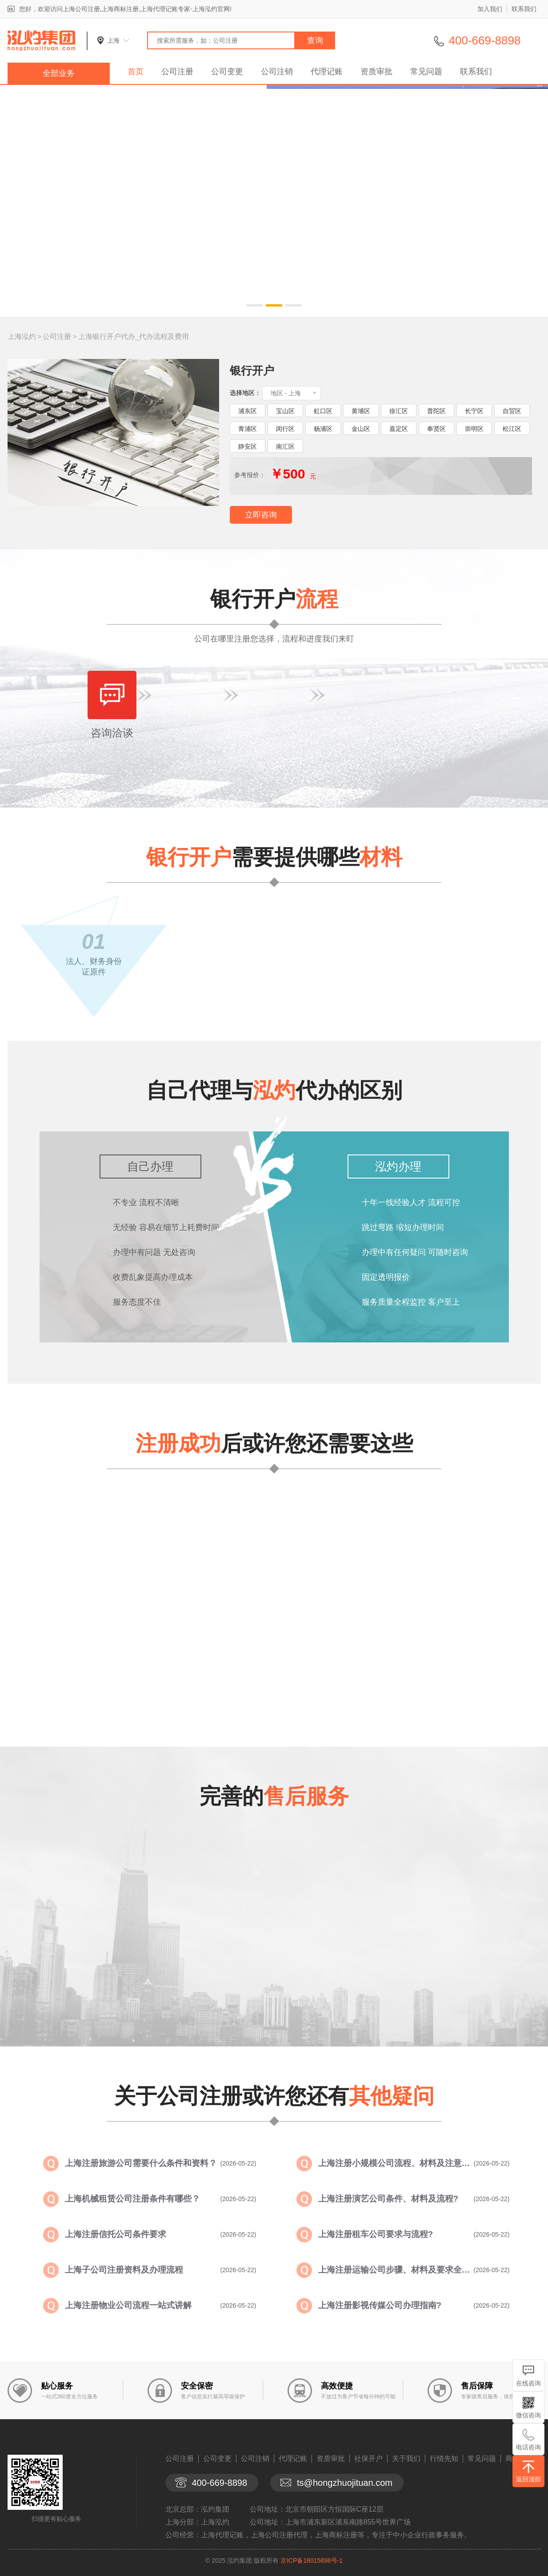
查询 (315, 40)
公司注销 (277, 71)
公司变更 (227, 71)
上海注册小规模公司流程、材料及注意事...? (396, 2163)
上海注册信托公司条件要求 (115, 2234)
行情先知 (444, 2458)
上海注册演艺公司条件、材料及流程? (388, 2198)
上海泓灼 (22, 336)
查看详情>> (319, 1689)
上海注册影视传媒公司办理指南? (380, 2305)
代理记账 (327, 71)
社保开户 (368, 2458)
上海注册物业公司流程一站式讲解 (128, 2305)
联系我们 (524, 8)
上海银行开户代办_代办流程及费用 (133, 336)
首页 (136, 71)
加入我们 (489, 8)
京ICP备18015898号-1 (311, 2560)
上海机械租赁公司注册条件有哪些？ (132, 2198)
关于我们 (406, 2458)
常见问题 (426, 71)
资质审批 (376, 71)
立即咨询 (261, 514)
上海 (113, 40)
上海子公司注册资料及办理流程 (124, 2269)
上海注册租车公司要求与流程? (375, 2234)
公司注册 (177, 71)
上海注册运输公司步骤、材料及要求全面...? (396, 2269)
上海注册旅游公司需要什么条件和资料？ (141, 2163)
